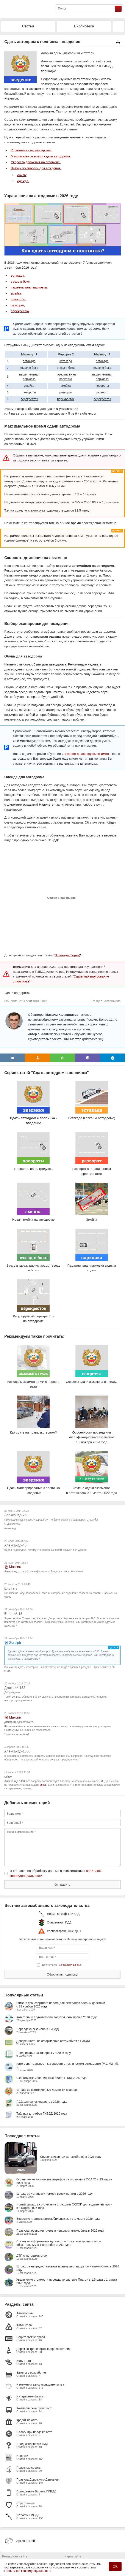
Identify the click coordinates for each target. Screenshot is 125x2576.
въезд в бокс (20, 281)
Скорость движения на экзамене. (36, 162)
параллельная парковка (29, 287)
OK (114, 2566)
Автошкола (112, 1001)
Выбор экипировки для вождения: (36, 168)
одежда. (23, 181)
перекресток (20, 311)
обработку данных (71, 1964)
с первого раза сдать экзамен (86, 754)
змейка (16, 293)
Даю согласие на (61, 1964)
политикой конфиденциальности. (29, 2571)
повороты (18, 299)
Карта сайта (73, 2556)
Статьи (28, 26)
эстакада (17, 275)
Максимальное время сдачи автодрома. (41, 156)
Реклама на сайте (14, 2556)
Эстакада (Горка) (67, 955)
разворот (17, 305)
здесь (43, 1784)
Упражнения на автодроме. (31, 150)
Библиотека (84, 26)
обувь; (22, 175)
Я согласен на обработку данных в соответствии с (56, 1873)
